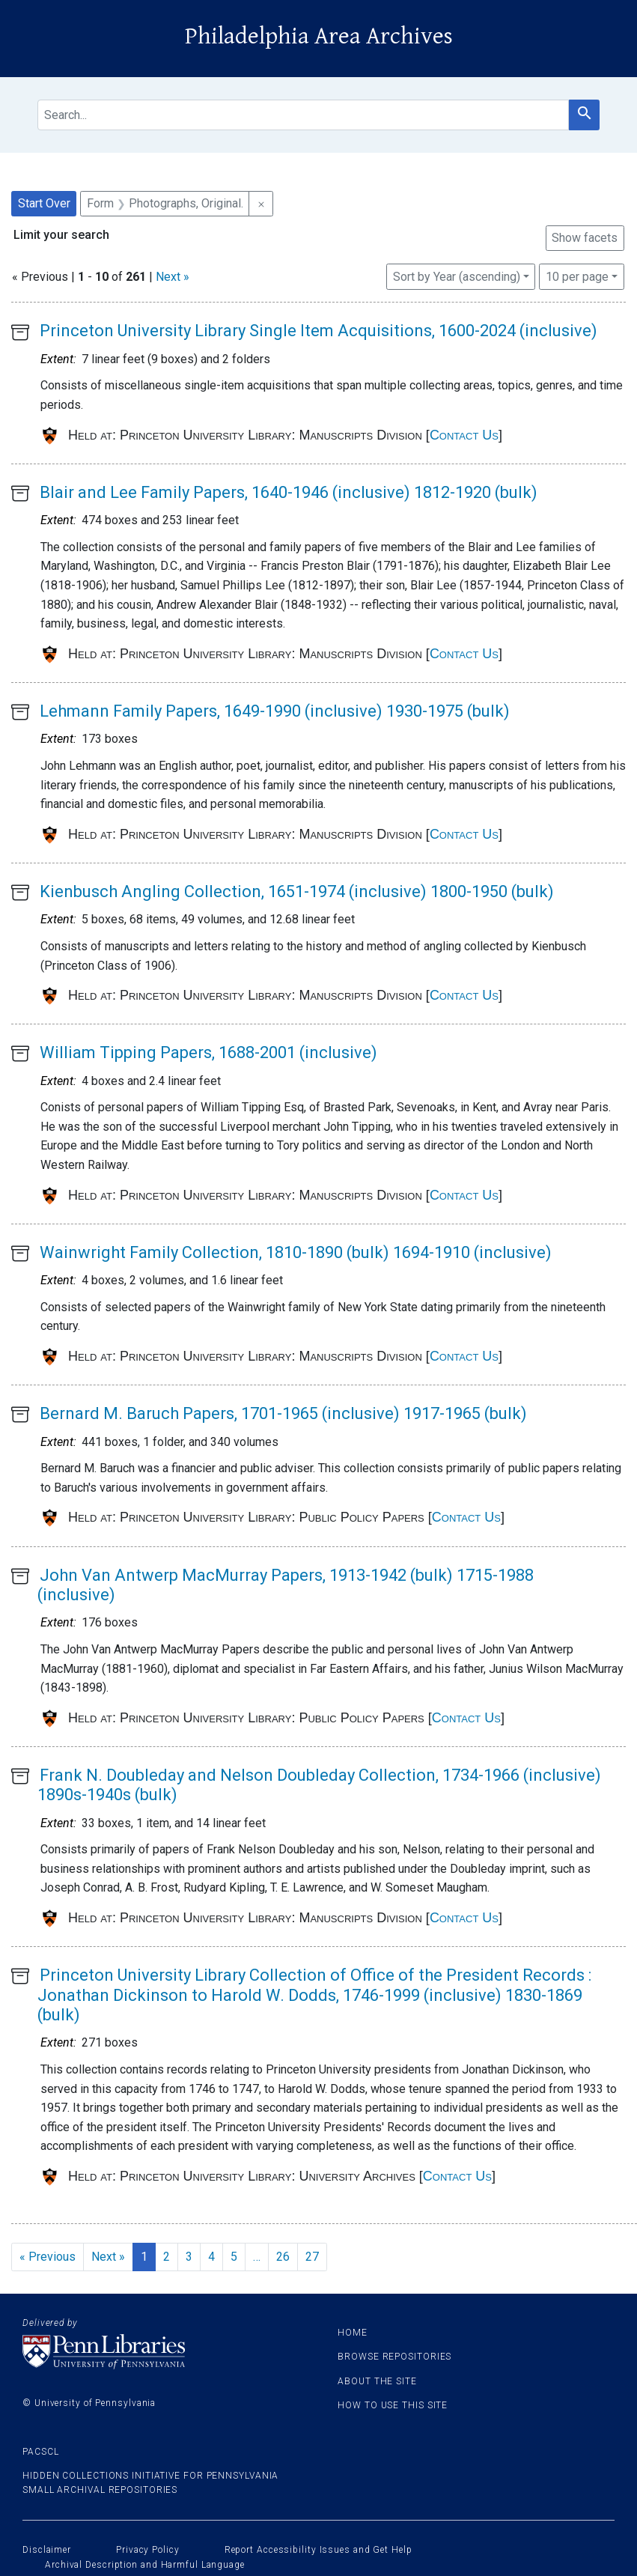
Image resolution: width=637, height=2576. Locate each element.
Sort (456, 277)
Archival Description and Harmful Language (145, 2565)
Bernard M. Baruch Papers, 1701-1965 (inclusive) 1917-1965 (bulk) (283, 1413)
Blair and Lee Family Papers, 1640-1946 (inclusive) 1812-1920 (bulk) (288, 492)
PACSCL (40, 2451)
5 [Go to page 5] (234, 2257)
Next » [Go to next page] (108, 2257)
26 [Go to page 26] (283, 2257)
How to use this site (393, 2405)
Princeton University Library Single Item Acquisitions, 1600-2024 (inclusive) (318, 330)
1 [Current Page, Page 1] (144, 2257)
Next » (172, 277)
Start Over (44, 203)
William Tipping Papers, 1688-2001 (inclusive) (208, 1052)
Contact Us (464, 435)
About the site (377, 2381)
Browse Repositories (394, 2356)
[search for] (303, 115)
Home (353, 2332)
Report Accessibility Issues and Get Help (318, 2550)
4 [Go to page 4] (211, 2257)
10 (577, 275)
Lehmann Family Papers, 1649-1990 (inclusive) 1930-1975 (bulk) (275, 711)
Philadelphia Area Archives (319, 36)
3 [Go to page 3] (189, 2257)
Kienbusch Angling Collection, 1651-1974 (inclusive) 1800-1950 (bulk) (297, 891)
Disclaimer (46, 2550)
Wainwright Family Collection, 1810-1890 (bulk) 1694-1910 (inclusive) (296, 1252)
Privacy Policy (148, 2550)
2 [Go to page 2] (166, 2257)
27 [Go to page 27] (312, 2257)
